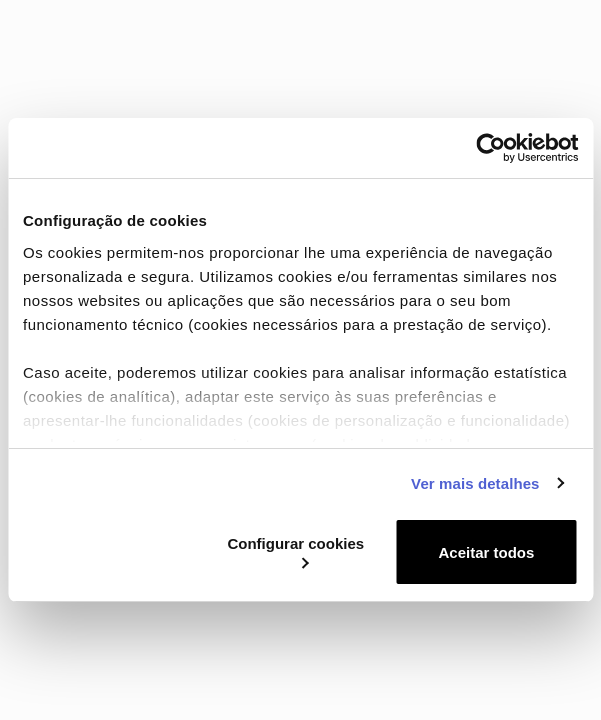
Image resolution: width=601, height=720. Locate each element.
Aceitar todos (487, 552)
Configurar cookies (295, 551)
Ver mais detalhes (475, 483)
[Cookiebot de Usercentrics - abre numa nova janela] (490, 148)
